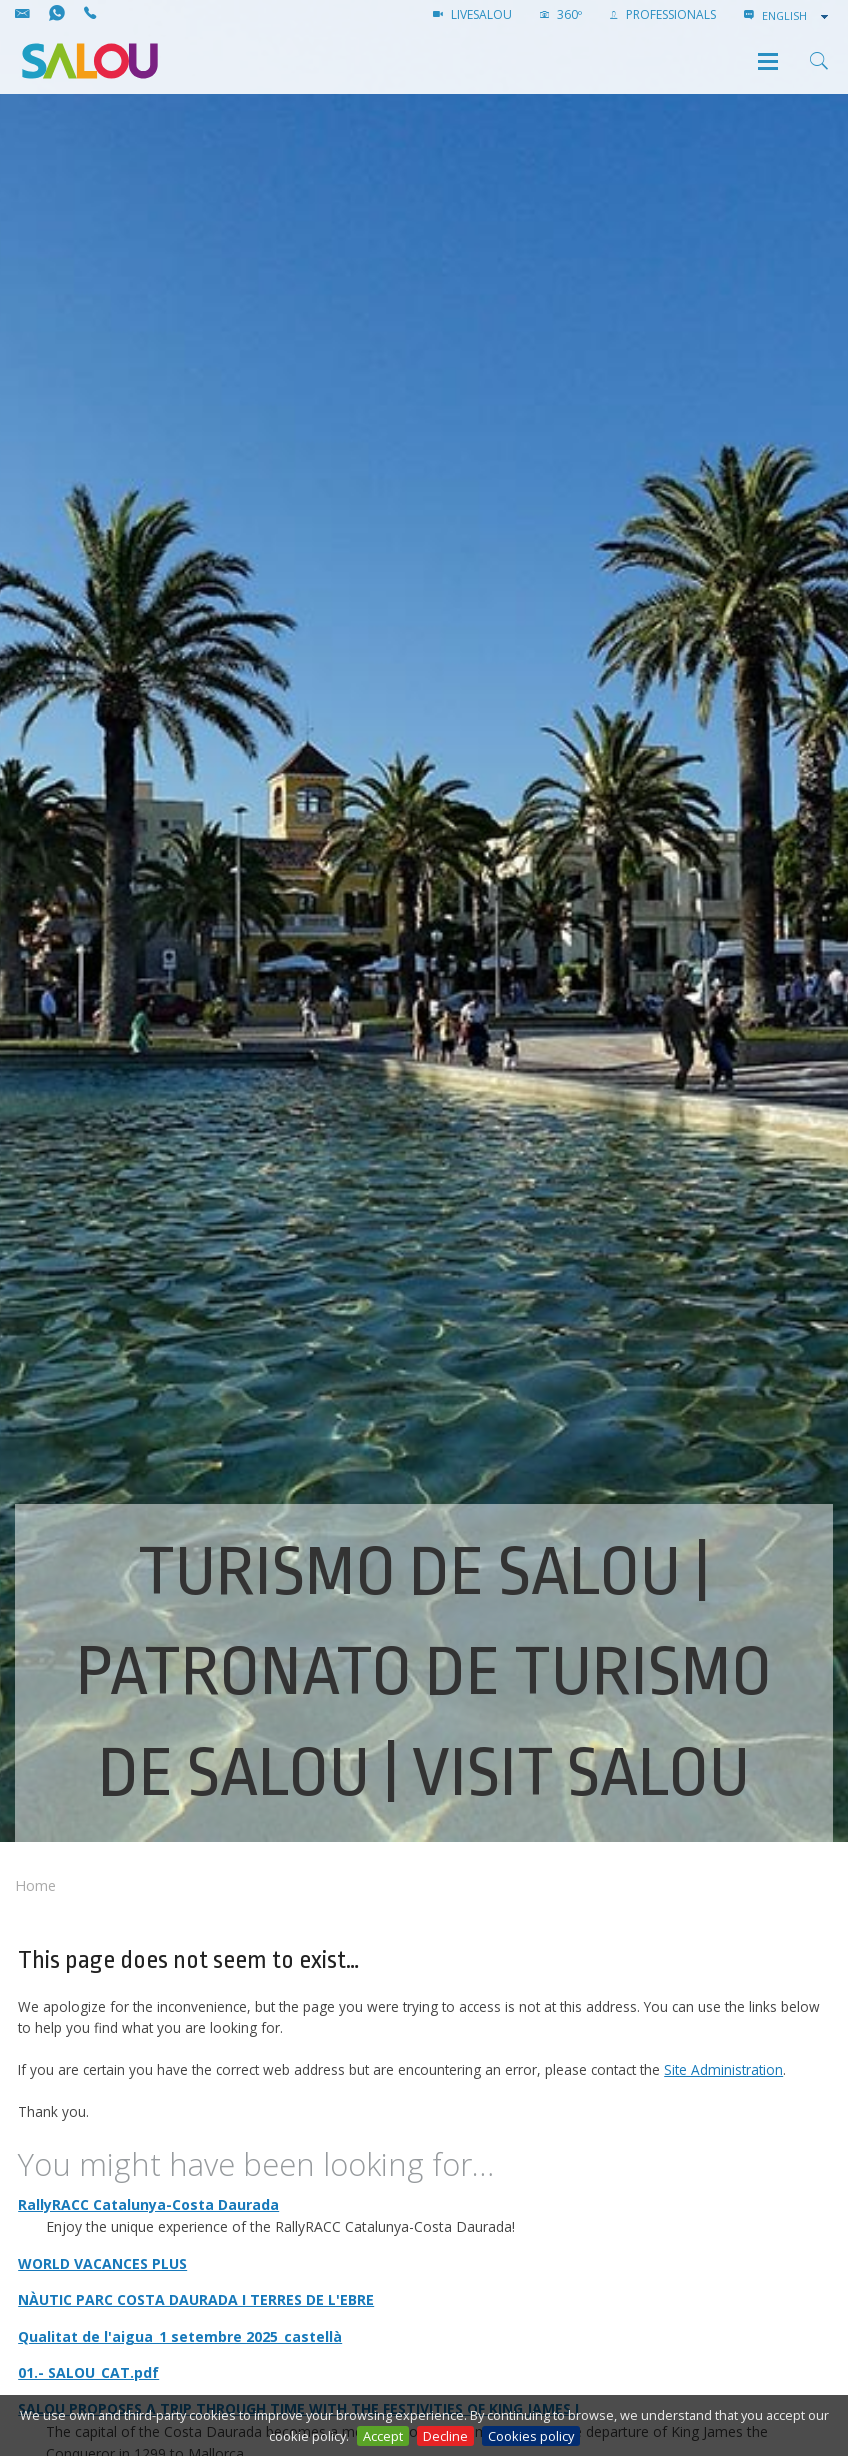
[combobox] (797, 16)
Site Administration (723, 2069)
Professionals (663, 14)
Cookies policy (531, 2436)
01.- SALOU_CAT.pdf (88, 2372)
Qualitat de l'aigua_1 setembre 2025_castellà (180, 2336)
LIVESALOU (472, 14)
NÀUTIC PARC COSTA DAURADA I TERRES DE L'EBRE (196, 2299)
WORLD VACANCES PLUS (102, 2263)
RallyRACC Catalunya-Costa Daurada (148, 2204)
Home (35, 1885)
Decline (445, 2436)
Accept (383, 2436)
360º (561, 14)
